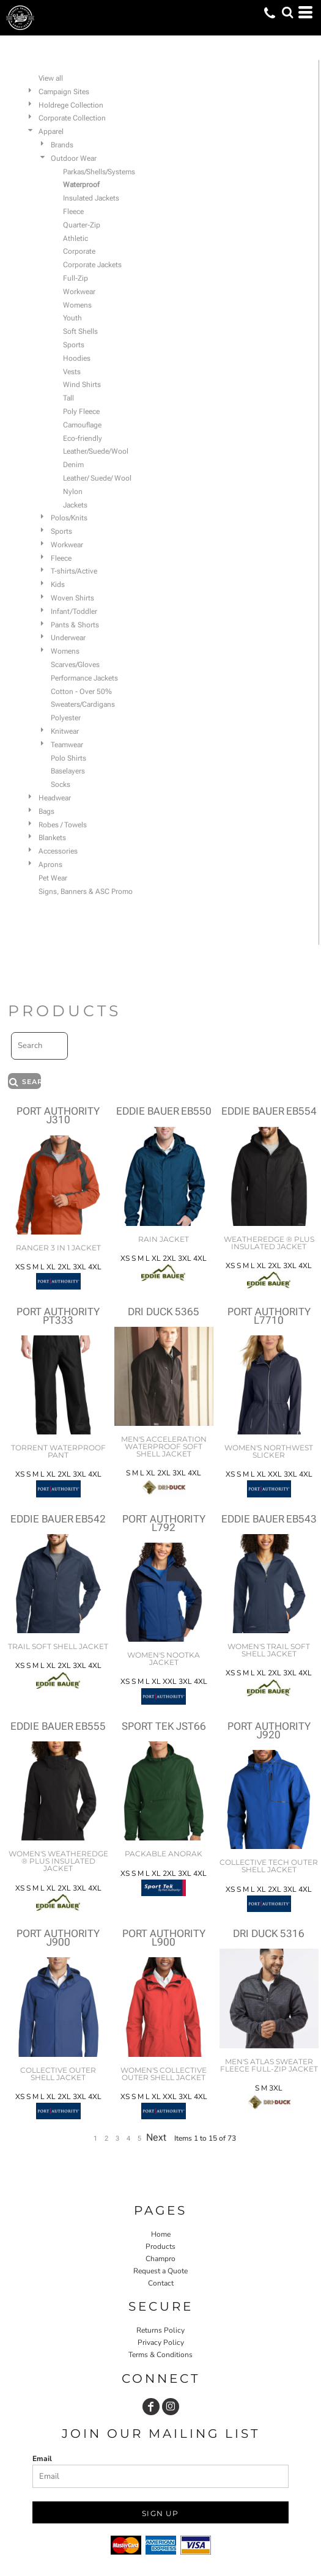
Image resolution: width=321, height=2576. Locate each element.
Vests (72, 371)
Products (160, 2246)
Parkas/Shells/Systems (99, 172)
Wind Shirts (82, 384)
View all (51, 78)
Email (42, 2458)
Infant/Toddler (74, 611)
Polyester (66, 718)
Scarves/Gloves (75, 664)
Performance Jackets (84, 678)
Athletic (75, 238)
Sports (73, 345)
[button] (287, 12)
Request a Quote (160, 2271)
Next (156, 2137)
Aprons (50, 864)
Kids (58, 584)
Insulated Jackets (91, 198)
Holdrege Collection (71, 105)
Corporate (79, 251)
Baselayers (68, 771)
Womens (77, 305)
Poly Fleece (81, 411)
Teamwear (67, 744)
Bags (46, 811)
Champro (160, 2259)
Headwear (55, 798)
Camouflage (82, 425)
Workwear (79, 291)
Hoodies (76, 358)
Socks (60, 784)
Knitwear (65, 731)
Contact (161, 2283)
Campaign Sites (64, 91)
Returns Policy (160, 2330)
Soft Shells (80, 331)
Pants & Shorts (75, 625)
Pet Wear (53, 878)
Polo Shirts (68, 758)
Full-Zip (75, 278)
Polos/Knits (69, 518)
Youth (72, 318)
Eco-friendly (82, 438)
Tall (68, 398)
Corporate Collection (72, 118)
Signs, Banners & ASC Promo (86, 891)
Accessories (58, 851)
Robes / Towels (63, 825)
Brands (62, 145)
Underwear (68, 637)
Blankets (52, 837)
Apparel (51, 131)
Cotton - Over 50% (81, 691)
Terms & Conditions (160, 2355)
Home (161, 2234)
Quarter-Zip (81, 225)
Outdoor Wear (74, 158)
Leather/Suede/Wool (95, 451)
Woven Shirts (72, 598)
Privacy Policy (161, 2342)
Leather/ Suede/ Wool (97, 478)
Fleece (73, 211)
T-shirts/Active (74, 571)
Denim (73, 464)
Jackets (75, 505)
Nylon (73, 491)
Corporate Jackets (92, 264)
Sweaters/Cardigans (83, 704)
